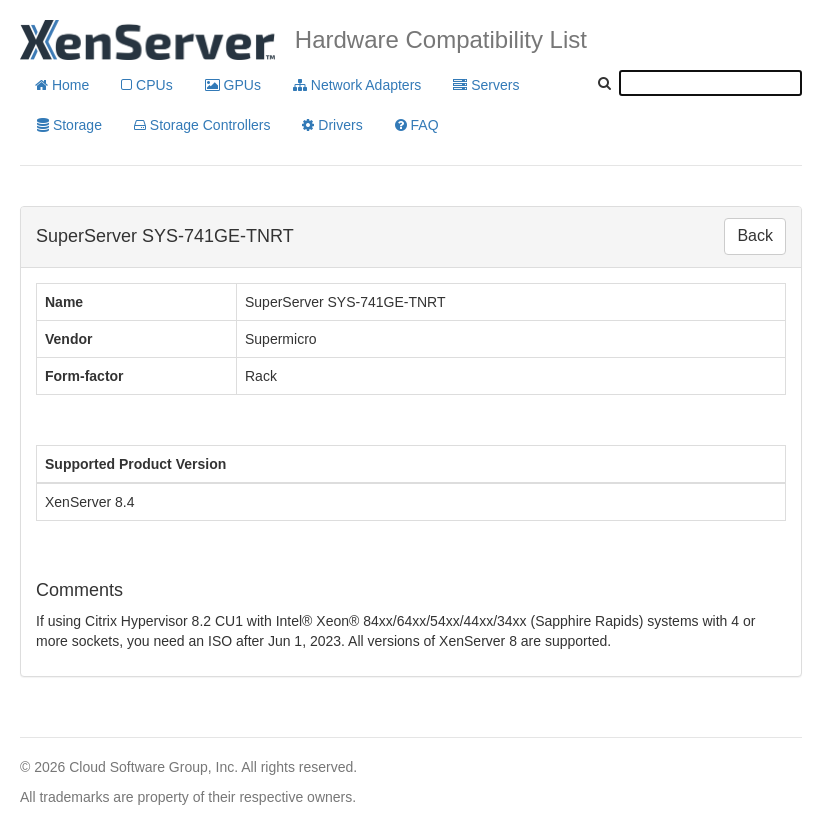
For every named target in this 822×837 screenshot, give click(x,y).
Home (62, 85)
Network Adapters (357, 85)
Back (755, 235)
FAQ (417, 125)
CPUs (146, 85)
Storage (69, 125)
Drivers (332, 125)
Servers (486, 85)
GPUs (233, 85)
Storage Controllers (202, 125)
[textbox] (710, 83)
